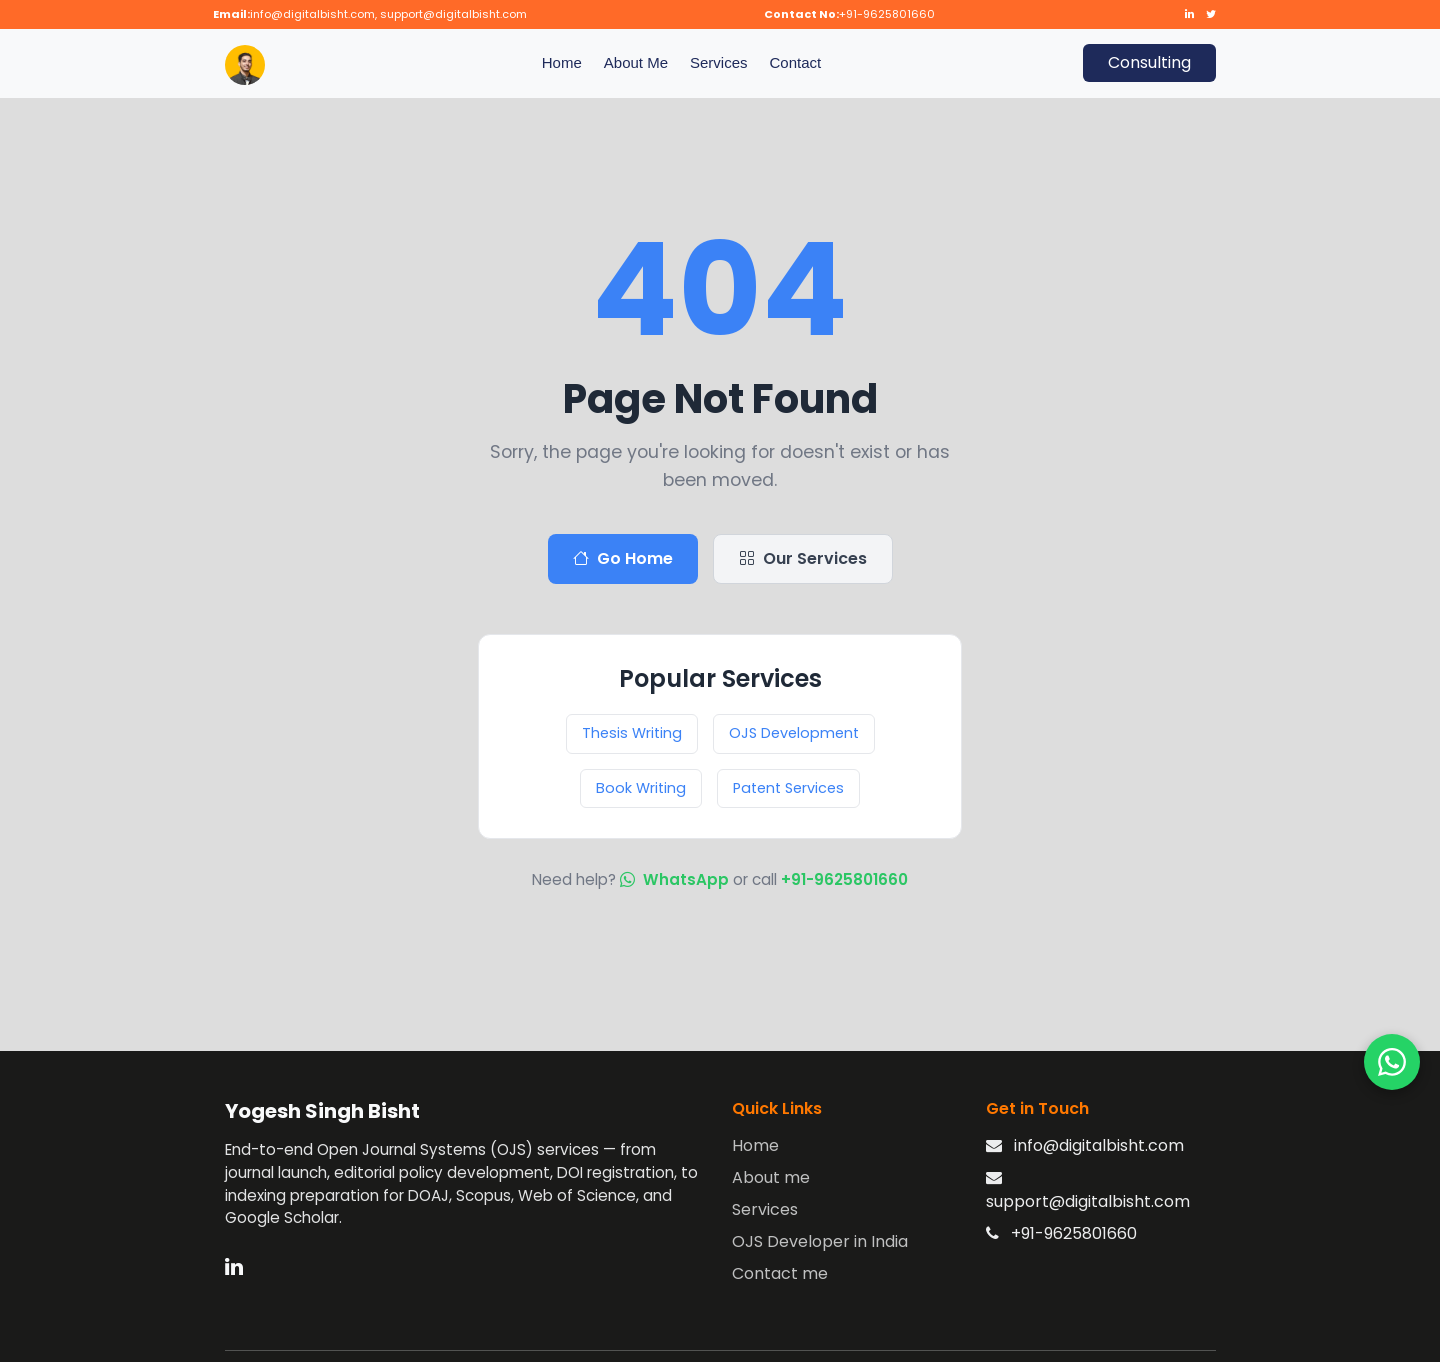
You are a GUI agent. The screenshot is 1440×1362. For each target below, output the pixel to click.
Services (719, 62)
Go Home (623, 559)
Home (562, 62)
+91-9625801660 (844, 879)
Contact (796, 62)
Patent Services (788, 788)
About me (771, 1177)
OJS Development (794, 733)
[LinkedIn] (234, 1265)
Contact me (780, 1273)
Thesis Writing (632, 733)
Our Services (803, 559)
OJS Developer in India (820, 1241)
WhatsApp (676, 879)
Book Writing (641, 788)
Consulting (1149, 62)
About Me (636, 62)
